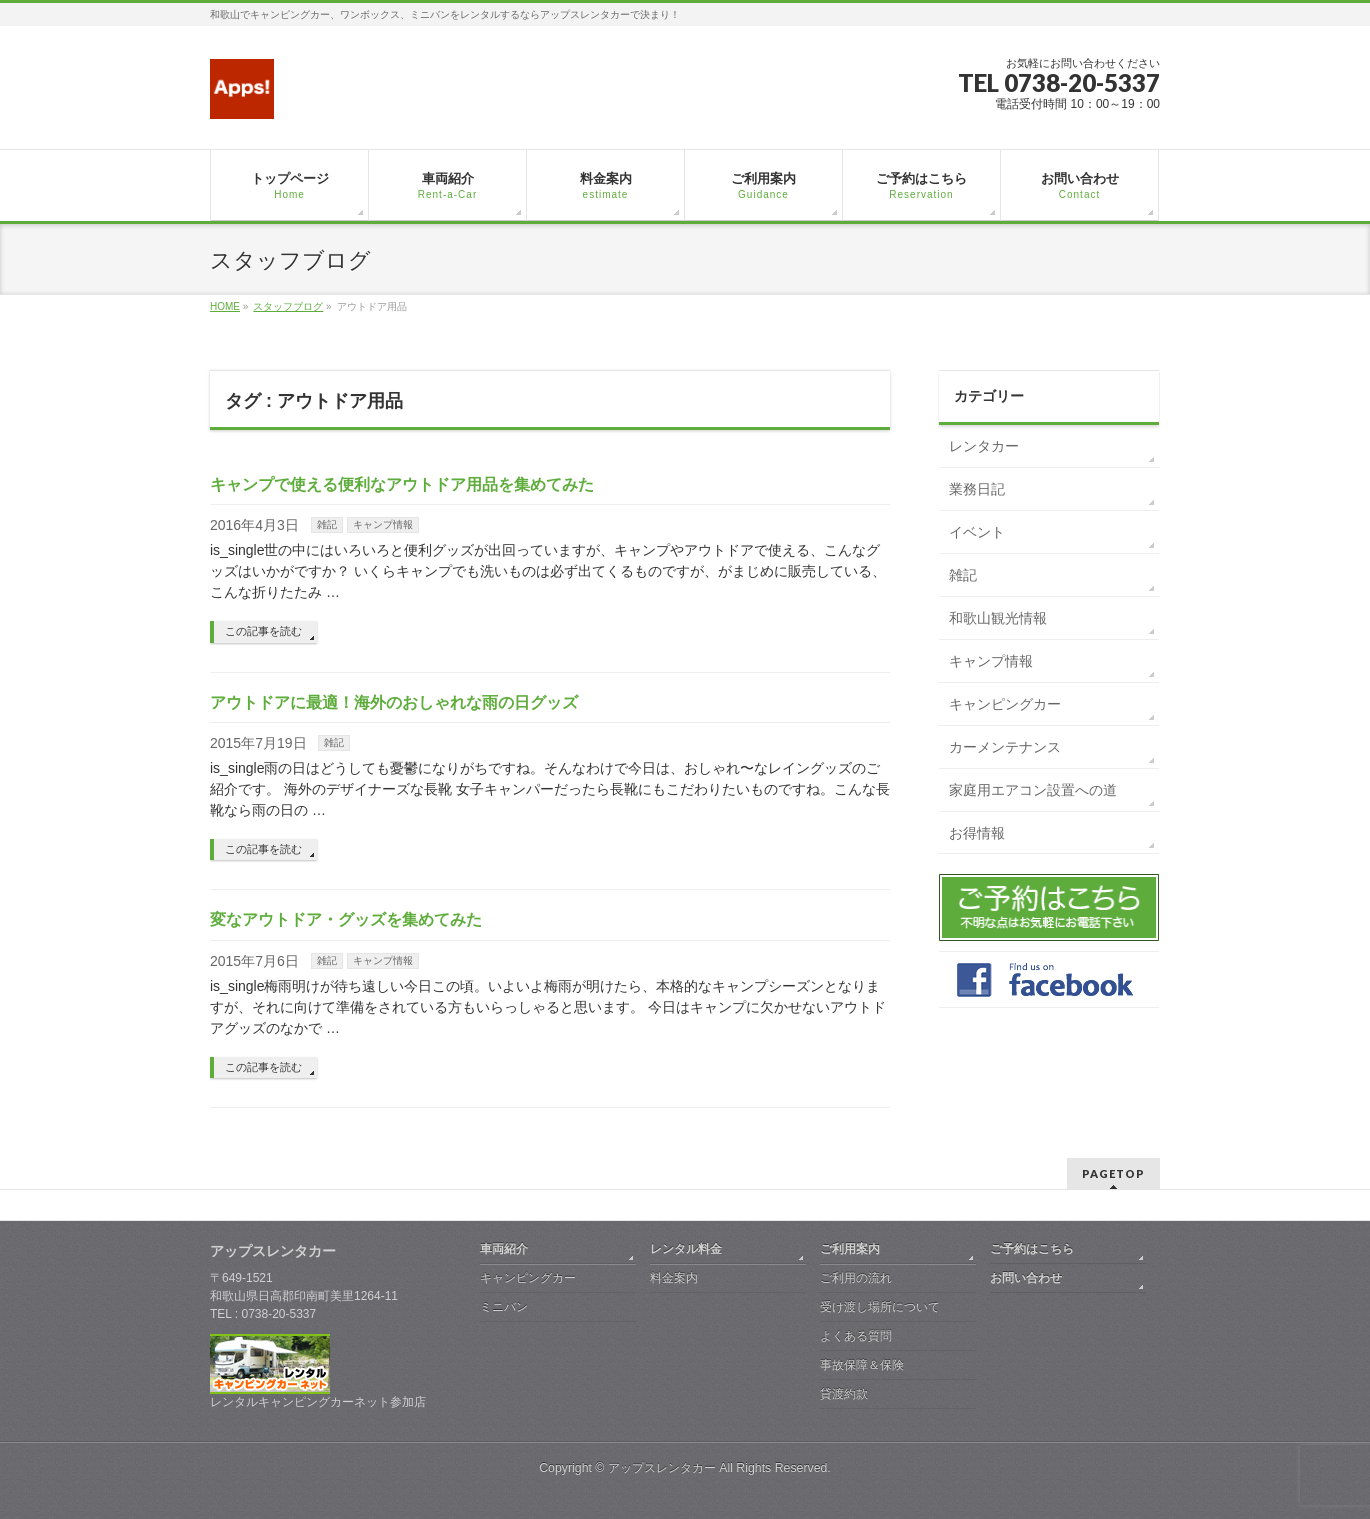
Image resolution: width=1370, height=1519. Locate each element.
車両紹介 (504, 1249)
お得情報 (977, 833)
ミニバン (504, 1307)
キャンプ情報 (383, 524)
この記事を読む (263, 631)
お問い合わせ (1026, 1278)
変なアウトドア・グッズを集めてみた (346, 919)
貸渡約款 (844, 1394)
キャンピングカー (1005, 704)
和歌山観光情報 (998, 618)
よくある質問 (856, 1336)
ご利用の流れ (856, 1278)
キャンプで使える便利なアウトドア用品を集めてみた (402, 484)
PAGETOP (1113, 1173)
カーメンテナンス (1005, 747)
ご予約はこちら (1032, 1249)
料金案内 (674, 1278)
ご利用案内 (850, 1249)
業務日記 (977, 489)
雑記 (327, 524)
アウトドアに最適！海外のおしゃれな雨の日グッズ (394, 702)
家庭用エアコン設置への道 (1033, 790)
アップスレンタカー (662, 1468)
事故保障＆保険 (862, 1365)
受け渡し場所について (880, 1307)
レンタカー (984, 446)
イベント (977, 532)
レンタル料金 (686, 1249)
